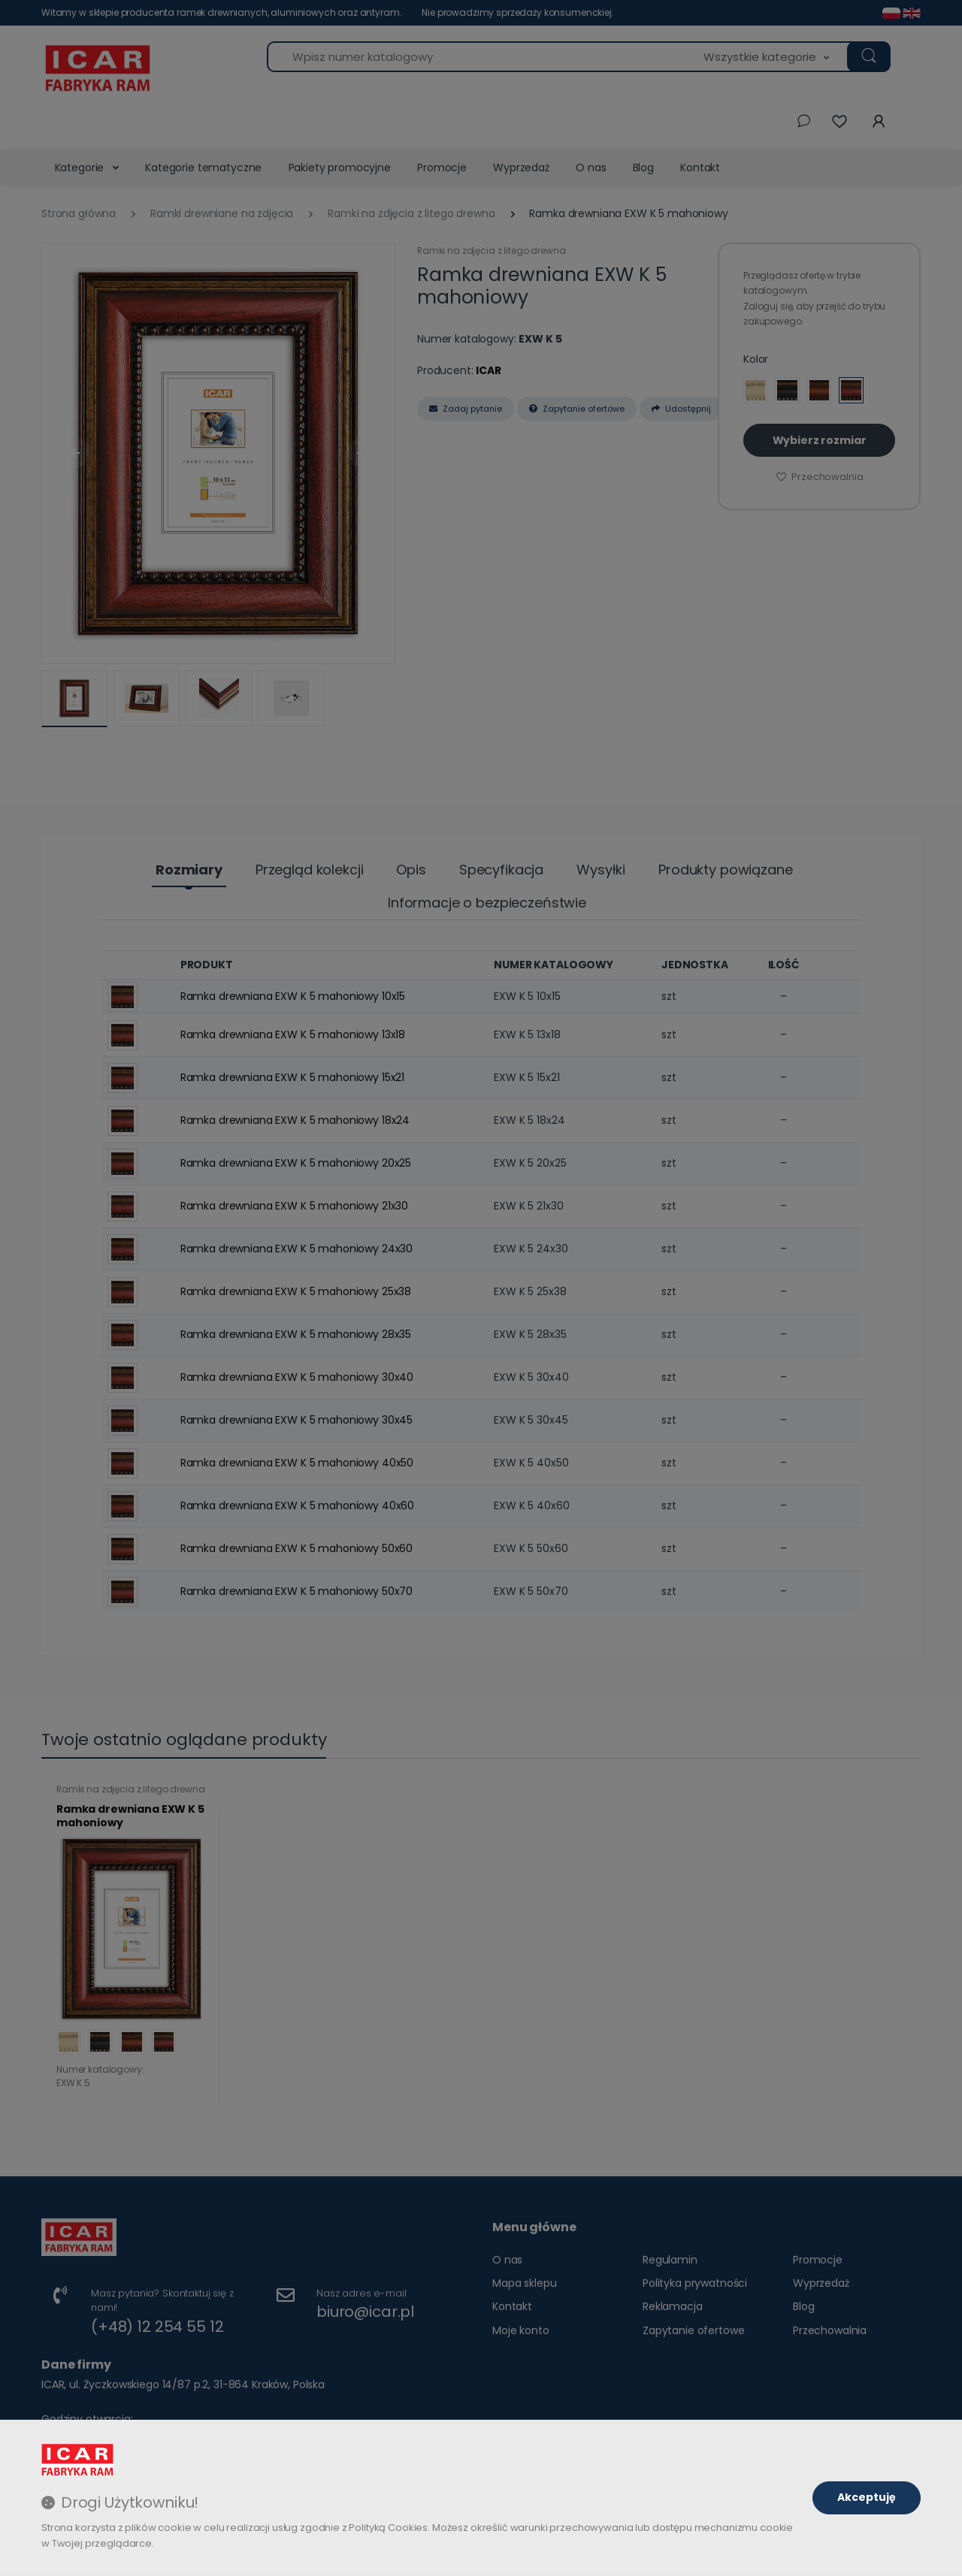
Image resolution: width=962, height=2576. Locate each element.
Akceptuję (866, 2497)
